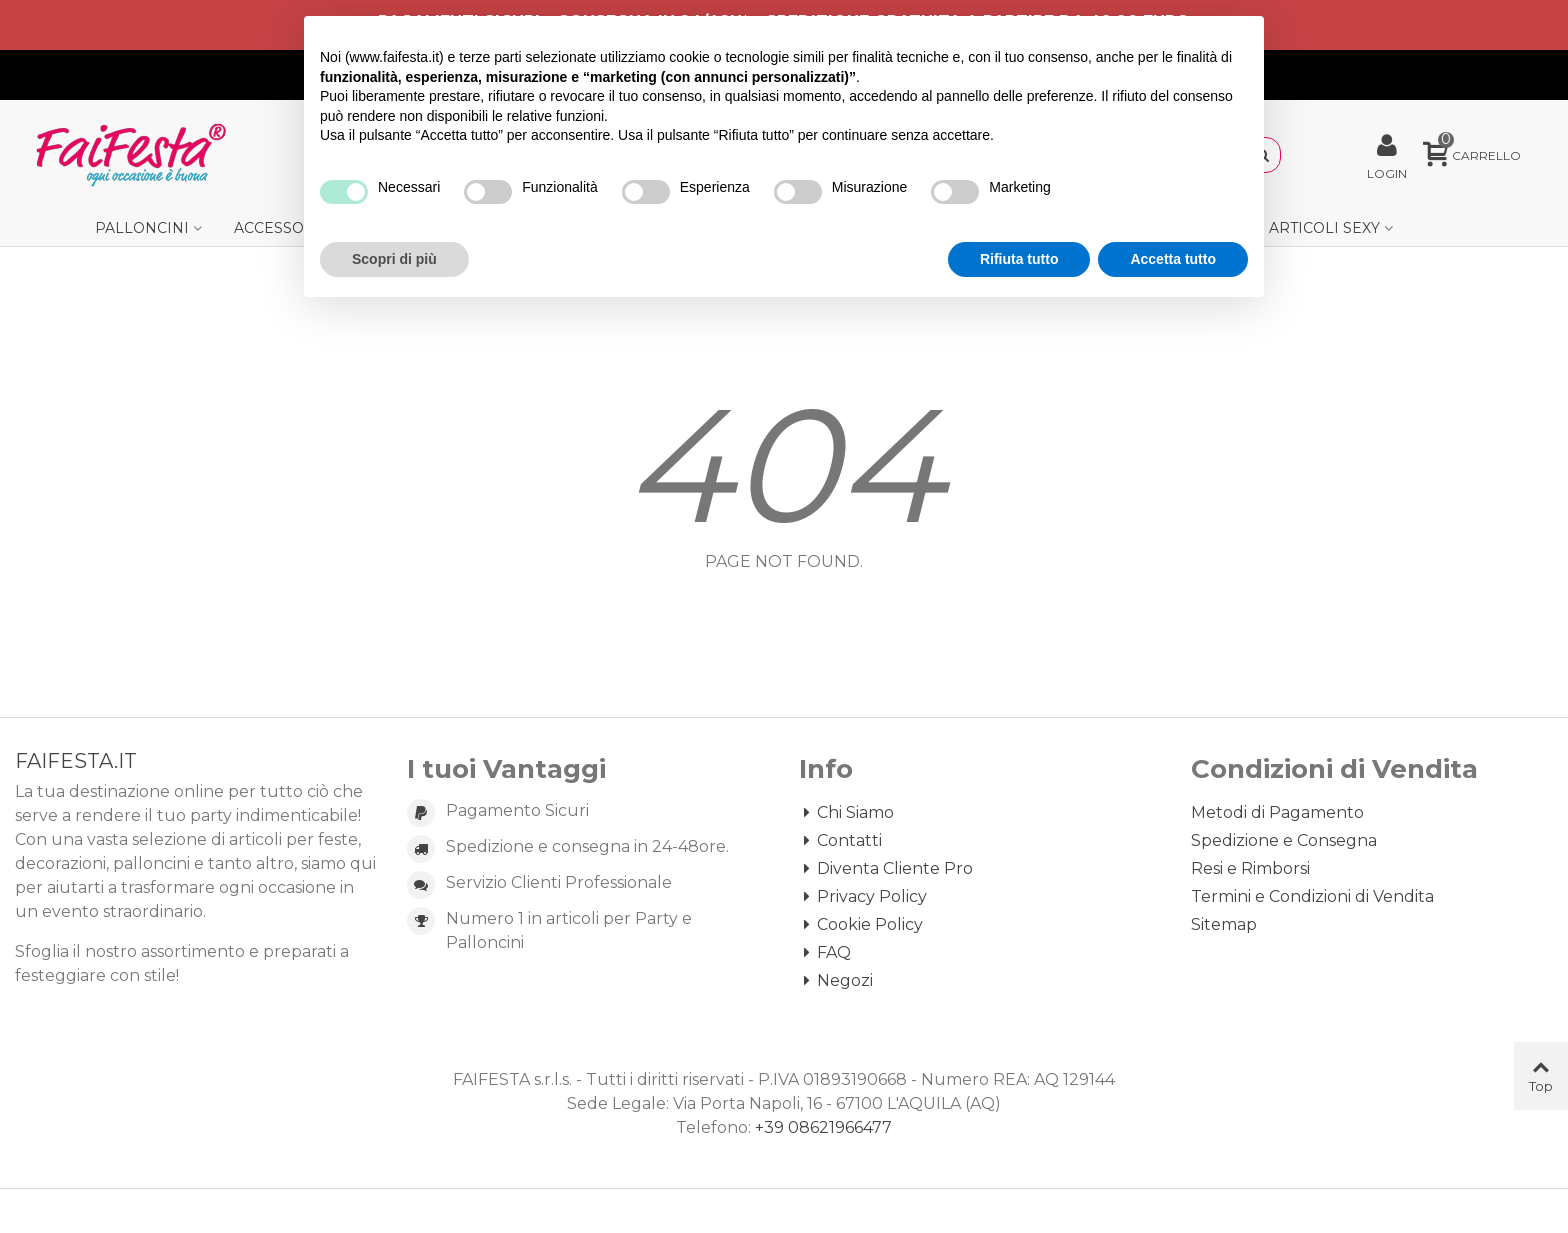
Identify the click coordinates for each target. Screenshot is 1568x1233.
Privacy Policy (863, 897)
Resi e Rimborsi (1250, 868)
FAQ (825, 953)
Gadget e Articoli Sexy (1284, 228)
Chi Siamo (846, 813)
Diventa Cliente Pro (886, 869)
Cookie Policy (861, 925)
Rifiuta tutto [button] (1019, 259)
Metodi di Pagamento (1277, 812)
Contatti (840, 841)
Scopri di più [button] (394, 259)
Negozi (836, 981)
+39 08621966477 (823, 1127)
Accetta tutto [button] (1173, 259)
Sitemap (1224, 924)
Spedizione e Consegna (1284, 840)
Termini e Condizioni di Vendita (1312, 896)
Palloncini (142, 228)
